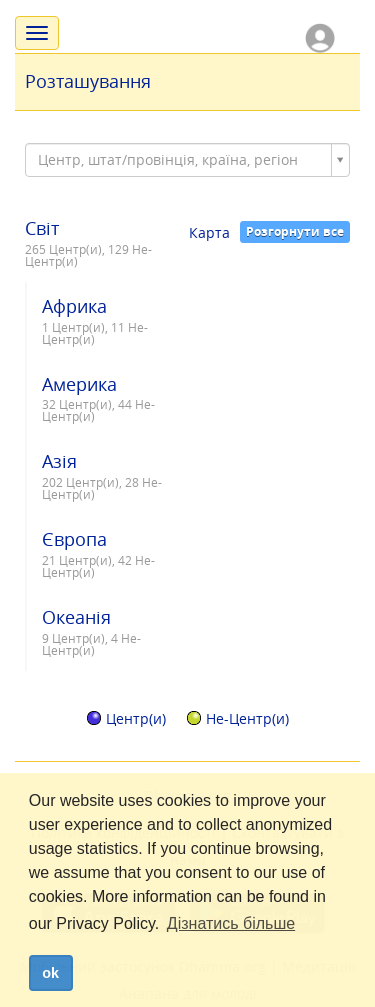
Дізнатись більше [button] (231, 923)
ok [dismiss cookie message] (50, 973)
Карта (209, 232)
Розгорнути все (295, 231)
